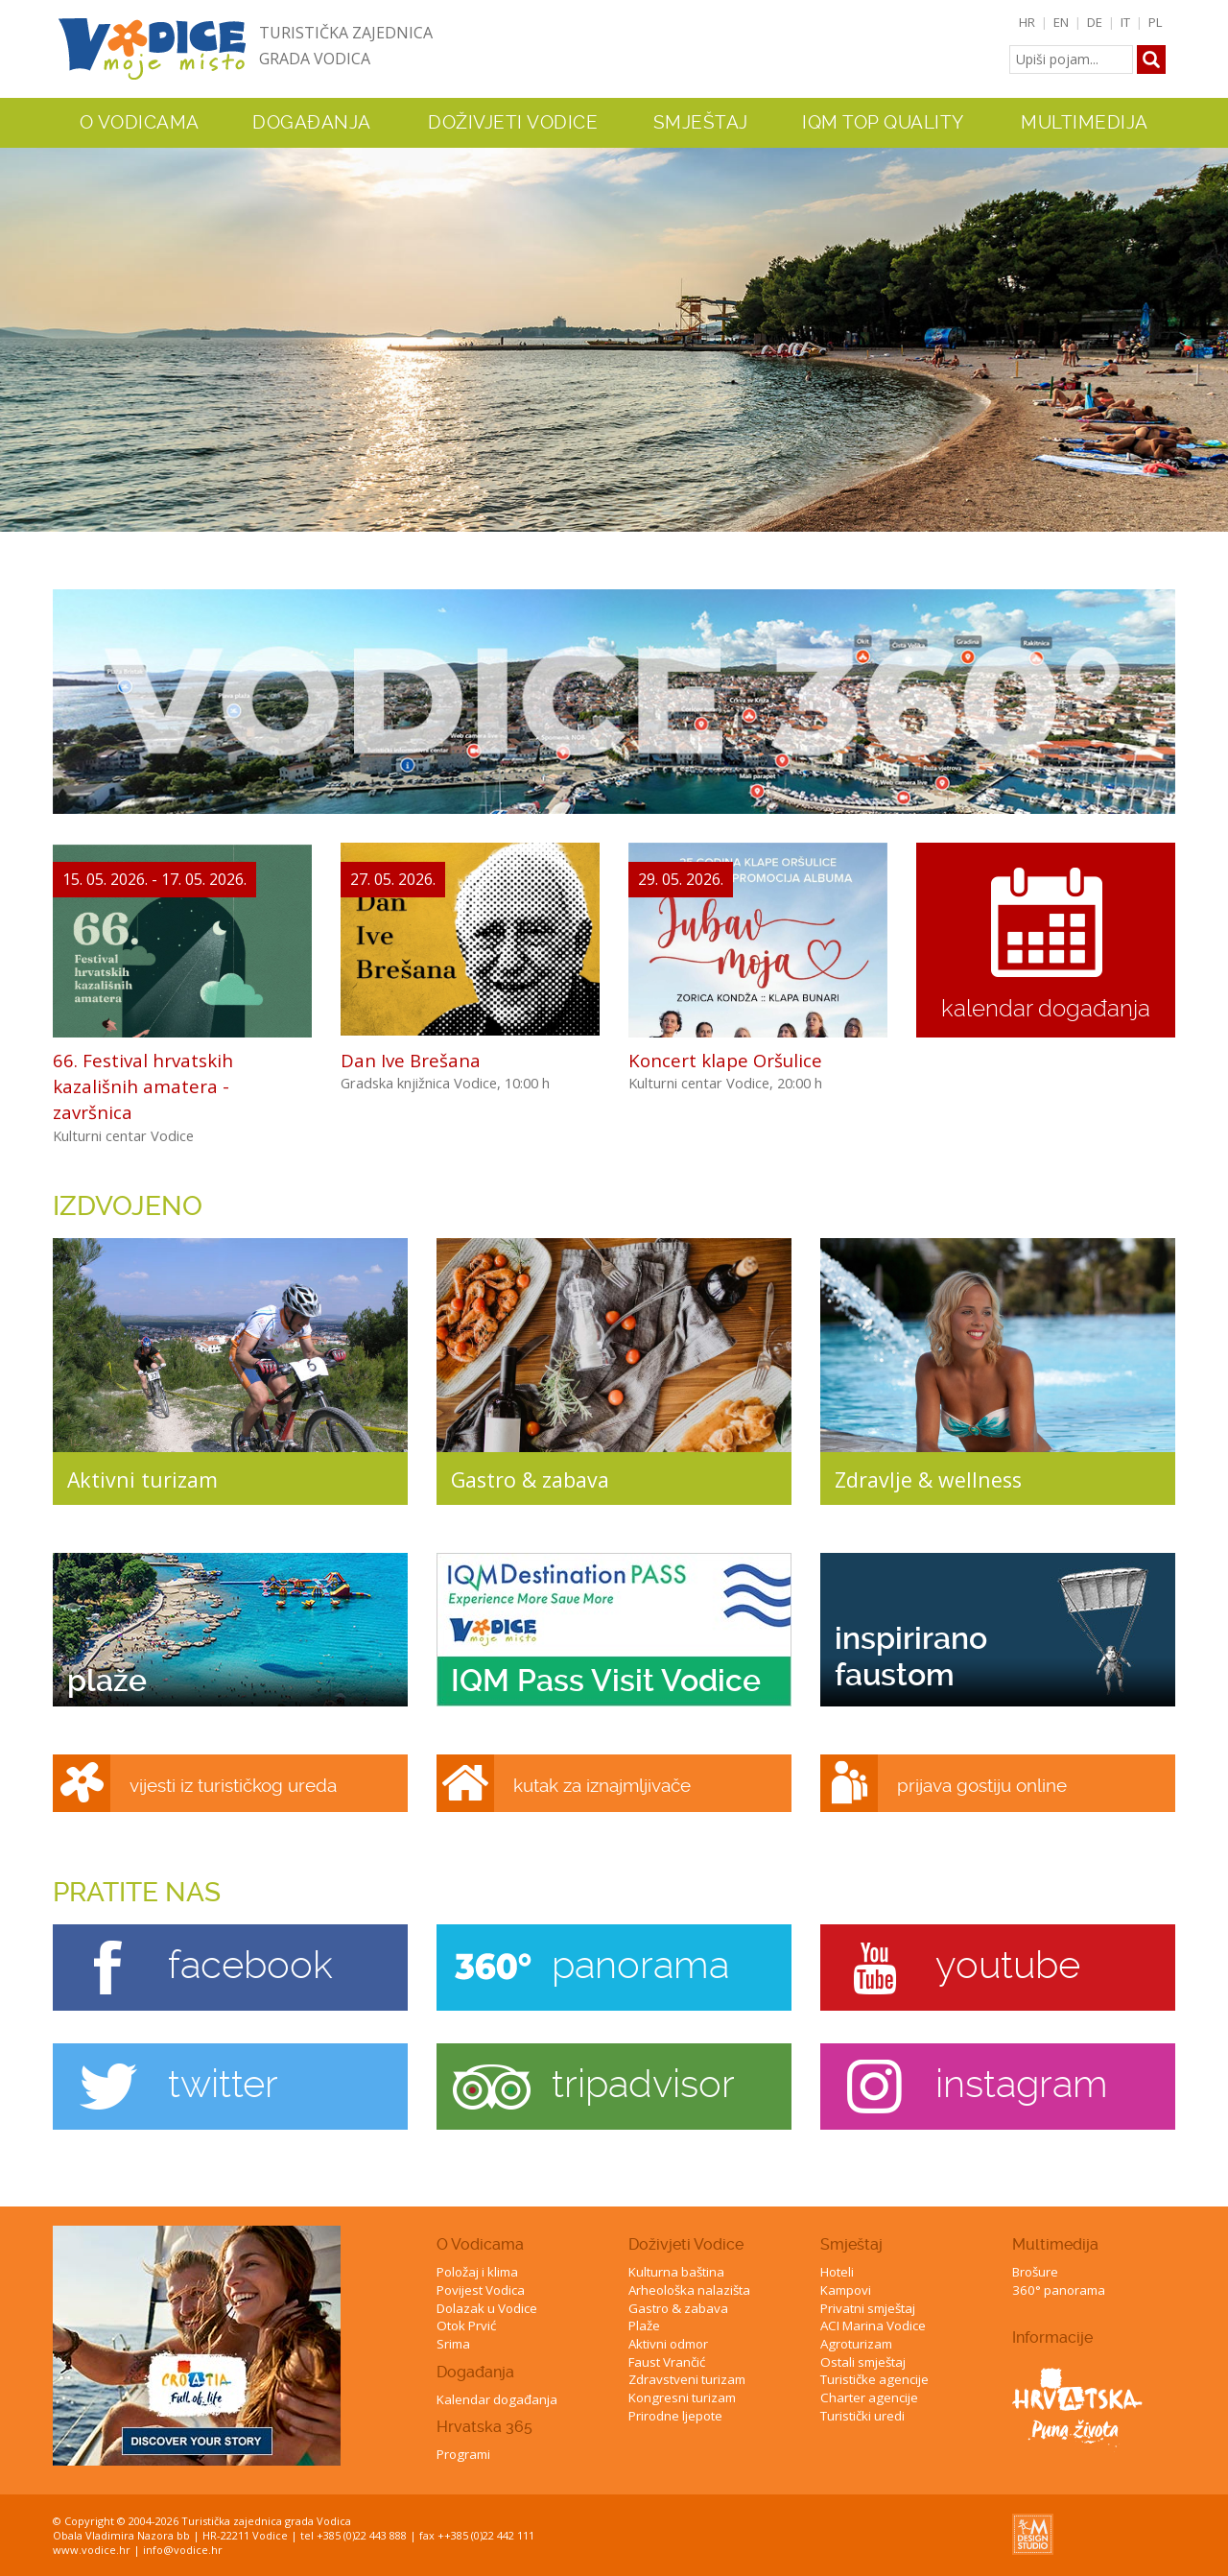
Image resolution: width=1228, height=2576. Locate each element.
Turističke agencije (874, 2379)
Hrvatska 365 (484, 2427)
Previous (18, 330)
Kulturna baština (676, 2271)
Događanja (311, 122)
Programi (463, 2454)
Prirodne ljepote (675, 2415)
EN (1061, 22)
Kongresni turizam (682, 2397)
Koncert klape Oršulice (725, 1060)
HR (1027, 22)
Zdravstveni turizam (686, 2379)
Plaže (644, 2325)
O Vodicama (480, 2244)
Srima (453, 2343)
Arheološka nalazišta (689, 2290)
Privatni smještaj (867, 2308)
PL (1155, 22)
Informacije (1052, 2337)
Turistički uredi (862, 2415)
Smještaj (851, 2244)
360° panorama (1058, 2290)
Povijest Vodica (481, 2290)
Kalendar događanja (497, 2399)
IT (1125, 22)
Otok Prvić (466, 2325)
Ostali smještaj (863, 2362)
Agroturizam (856, 2343)
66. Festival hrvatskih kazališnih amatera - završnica (143, 1086)
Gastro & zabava (678, 2308)
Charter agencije (869, 2397)
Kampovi (845, 2290)
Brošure (1035, 2271)
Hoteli (837, 2271)
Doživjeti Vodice (686, 2244)
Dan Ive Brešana (411, 1060)
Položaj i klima (477, 2271)
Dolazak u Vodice (487, 2308)
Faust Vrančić (666, 2362)
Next (1210, 330)
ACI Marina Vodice (873, 2325)
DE (1094, 22)
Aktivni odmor (668, 2343)
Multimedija (1055, 2244)
